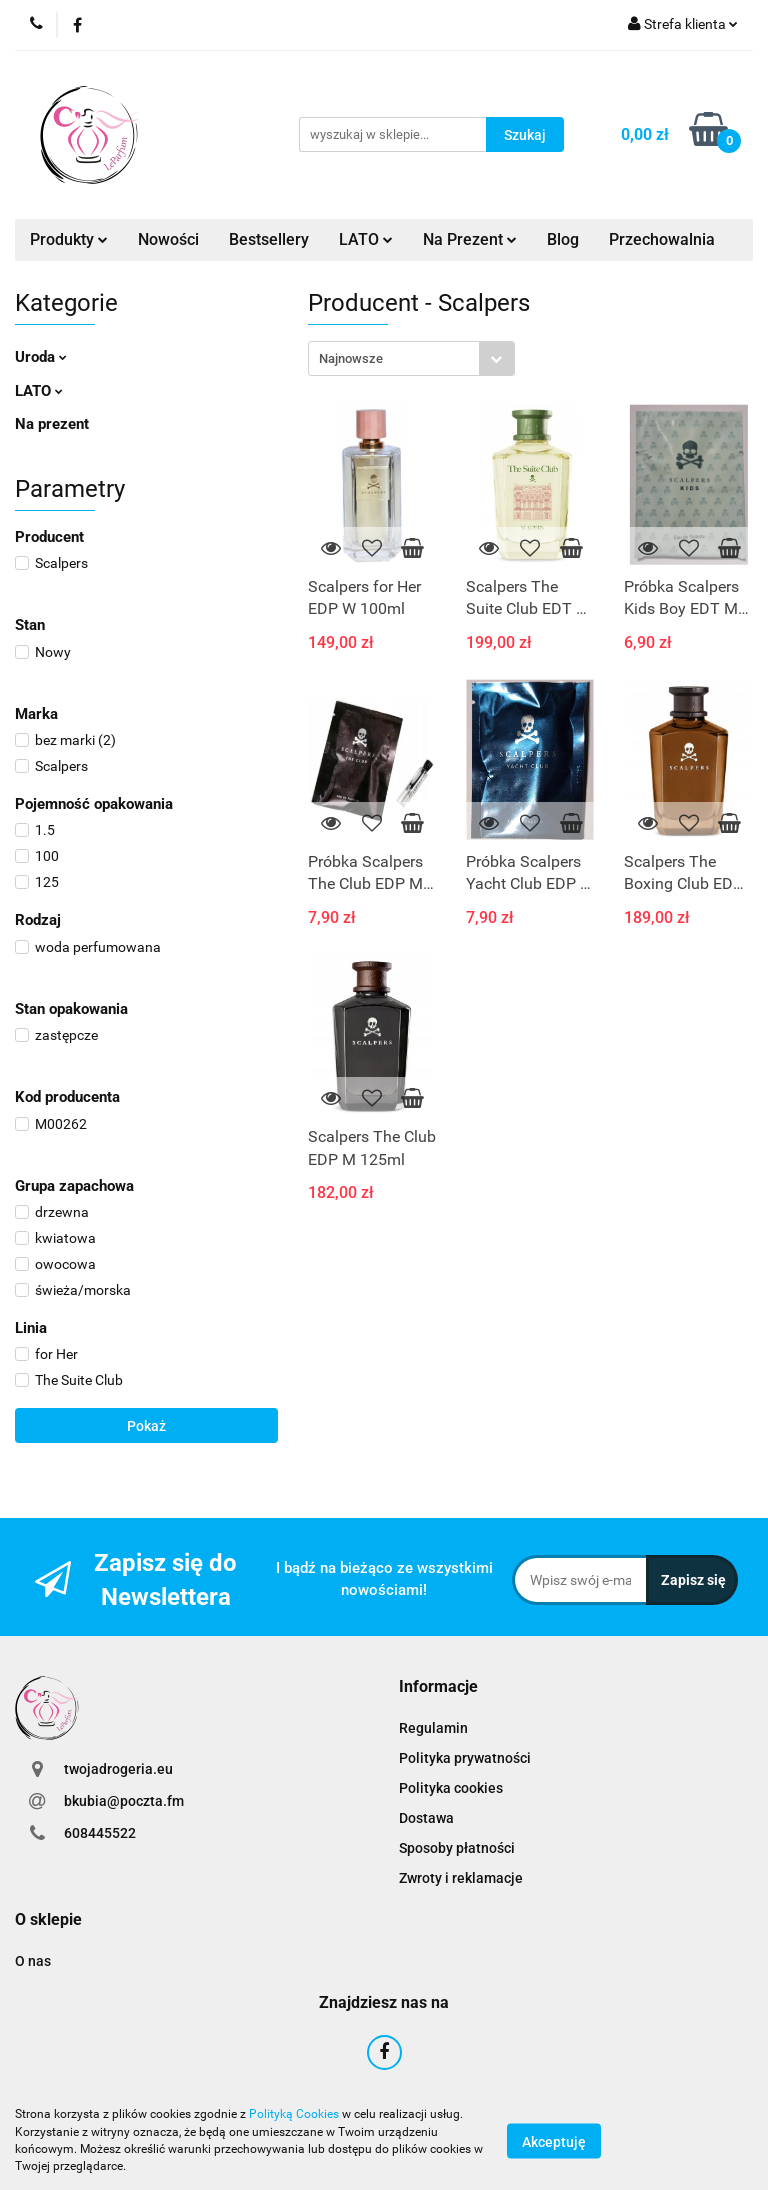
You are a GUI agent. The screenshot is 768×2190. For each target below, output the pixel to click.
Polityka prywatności (465, 1758)
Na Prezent (470, 239)
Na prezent (52, 424)
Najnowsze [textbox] (351, 358)
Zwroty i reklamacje (461, 1878)
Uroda (41, 357)
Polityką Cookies (294, 2114)
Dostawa (426, 1818)
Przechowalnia (662, 239)
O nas (33, 1961)
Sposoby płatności (457, 1848)
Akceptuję (554, 2141)
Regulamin (433, 1728)
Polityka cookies (451, 1788)
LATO (366, 239)
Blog (563, 239)
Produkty (69, 239)
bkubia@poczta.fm (124, 1801)
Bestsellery (269, 239)
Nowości (168, 239)
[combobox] (411, 358)
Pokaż (146, 1426)
